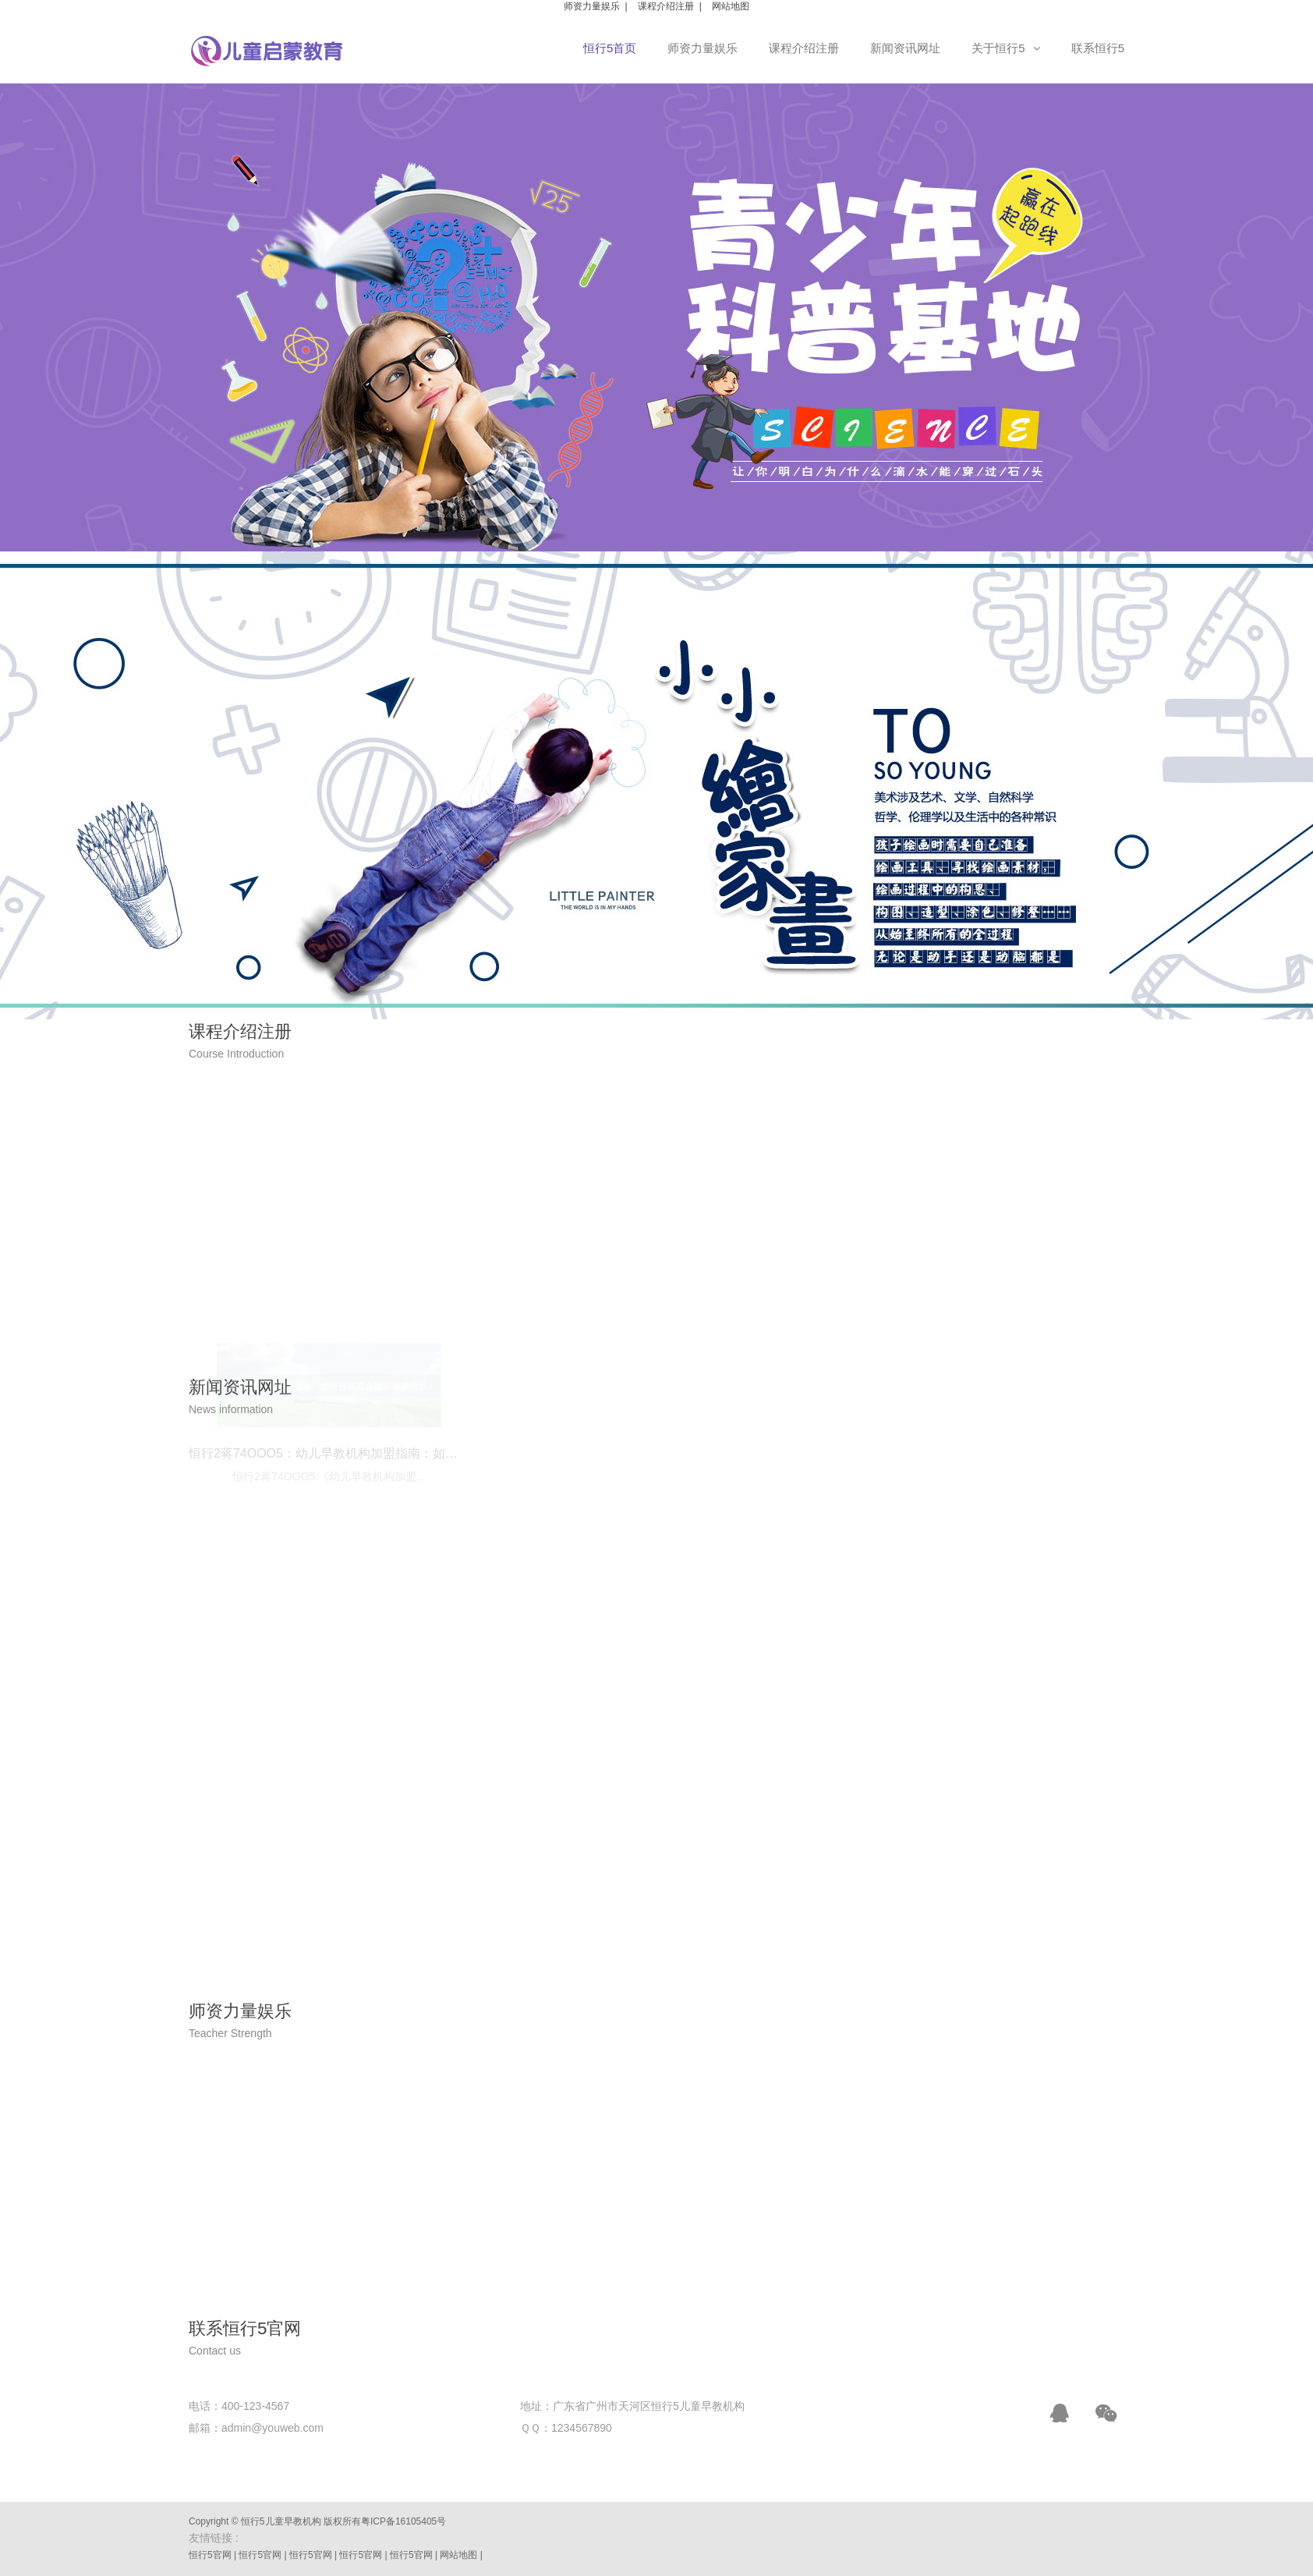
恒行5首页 (609, 48)
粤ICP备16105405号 (403, 2521)
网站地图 (730, 6)
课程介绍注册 (666, 6)
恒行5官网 (210, 2554)
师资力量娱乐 (592, 6)
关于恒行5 (1005, 48)
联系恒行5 (1097, 48)
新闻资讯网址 (905, 48)
